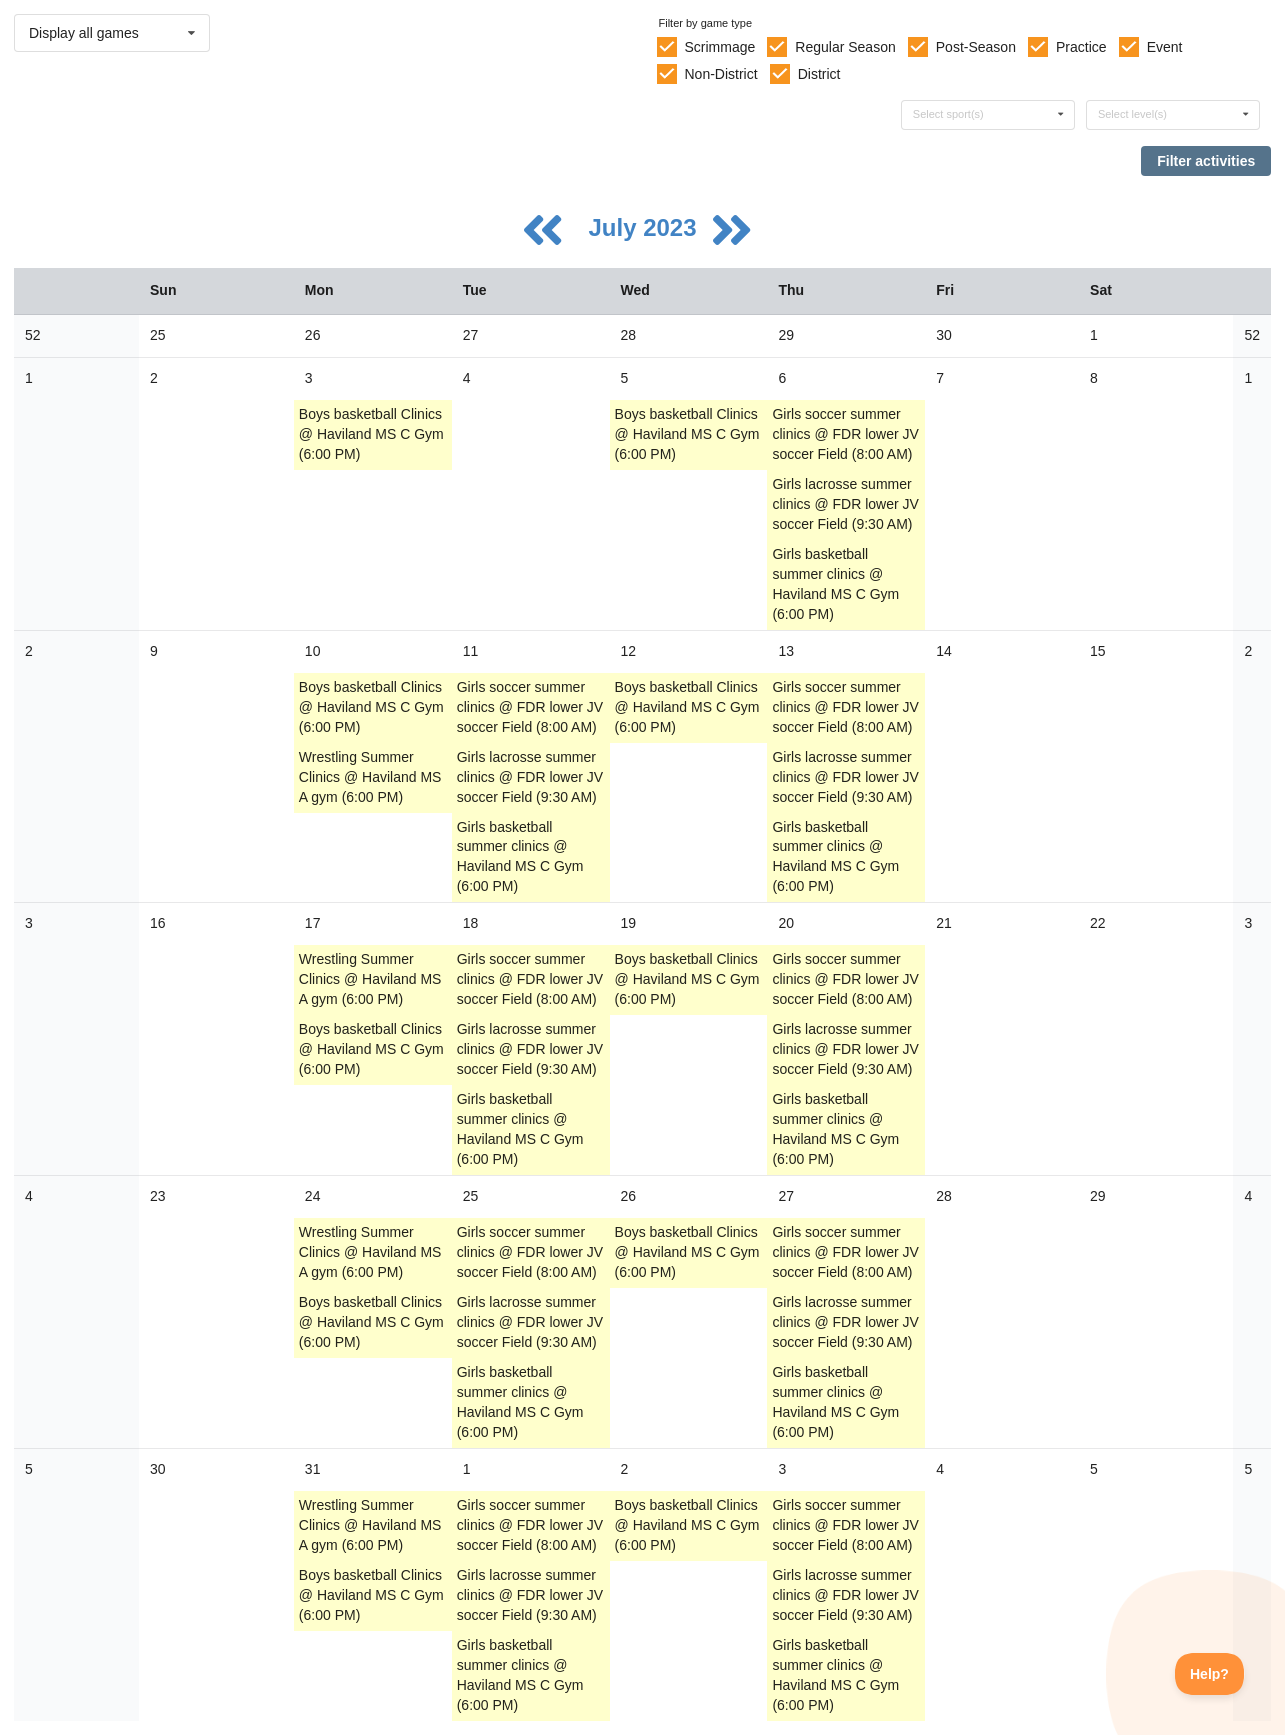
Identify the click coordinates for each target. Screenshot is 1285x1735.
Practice (1081, 47)
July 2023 (645, 227)
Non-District (720, 74)
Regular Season (845, 47)
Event (1165, 47)
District (819, 74)
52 (33, 335)
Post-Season (976, 47)
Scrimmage (719, 47)
